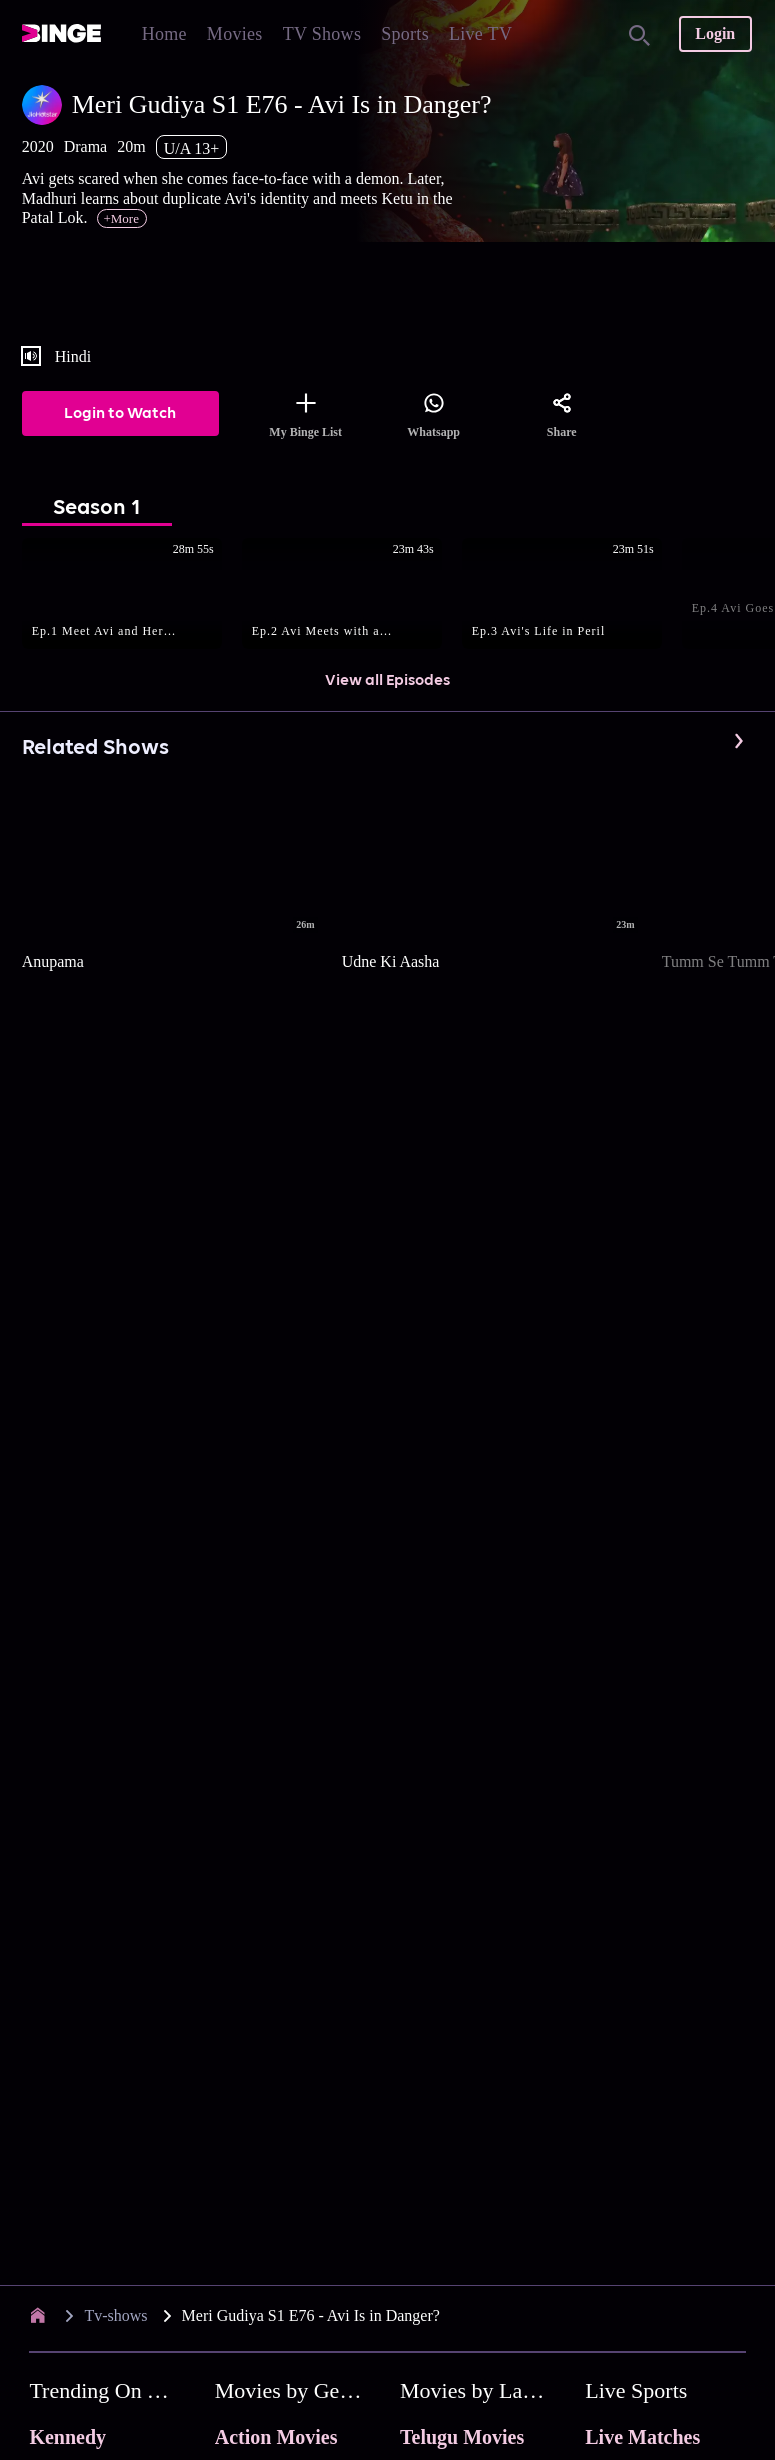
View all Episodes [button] (387, 681)
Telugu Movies (462, 2437)
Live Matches (642, 2437)
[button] (132, 595)
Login (715, 33)
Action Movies (276, 2437)
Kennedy (67, 2437)
